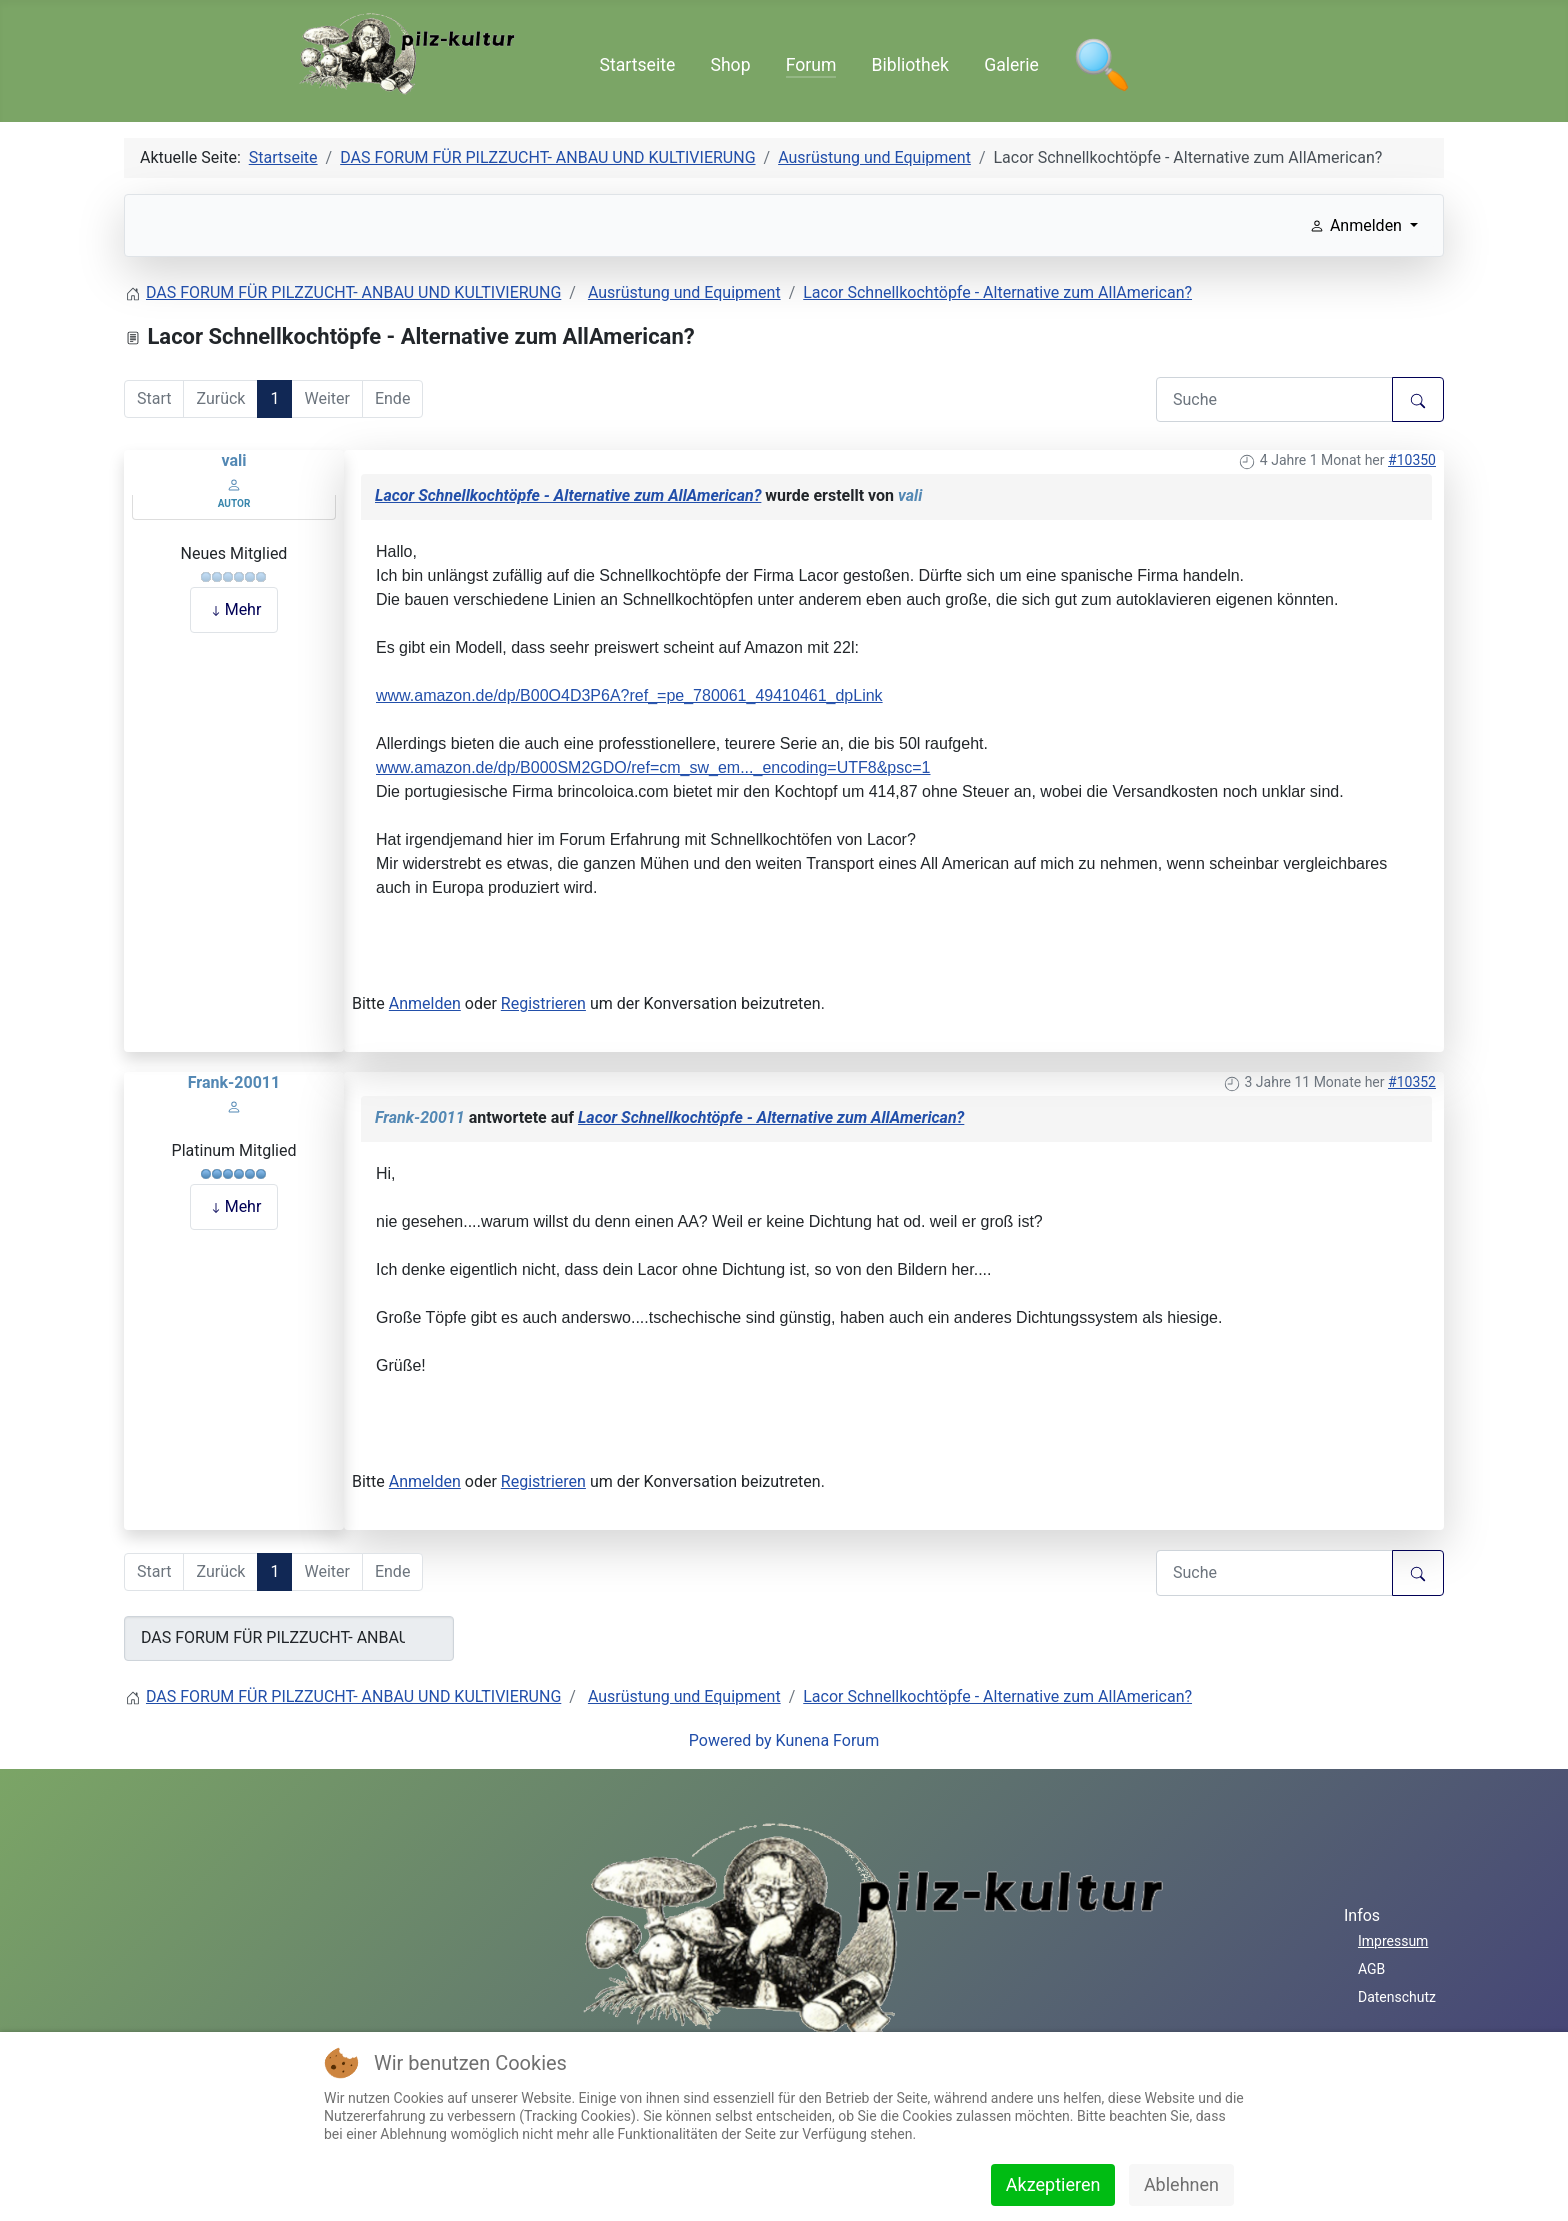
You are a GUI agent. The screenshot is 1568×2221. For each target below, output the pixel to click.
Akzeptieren (1053, 2184)
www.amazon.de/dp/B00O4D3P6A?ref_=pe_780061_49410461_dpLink (629, 695)
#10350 (1412, 460)
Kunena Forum (828, 1740)
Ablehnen (1181, 2184)
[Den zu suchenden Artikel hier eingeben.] (1274, 399)
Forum (811, 65)
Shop (730, 65)
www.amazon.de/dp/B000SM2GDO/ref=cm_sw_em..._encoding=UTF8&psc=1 (653, 767)
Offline (234, 532)
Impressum (1393, 1941)
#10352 (1412, 1082)
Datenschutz (1397, 1997)
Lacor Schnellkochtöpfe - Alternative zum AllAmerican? (568, 495)
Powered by (730, 1740)
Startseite (638, 65)
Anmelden (425, 1003)
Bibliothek (910, 65)
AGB (1371, 1969)
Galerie (1011, 65)
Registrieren (543, 1003)
